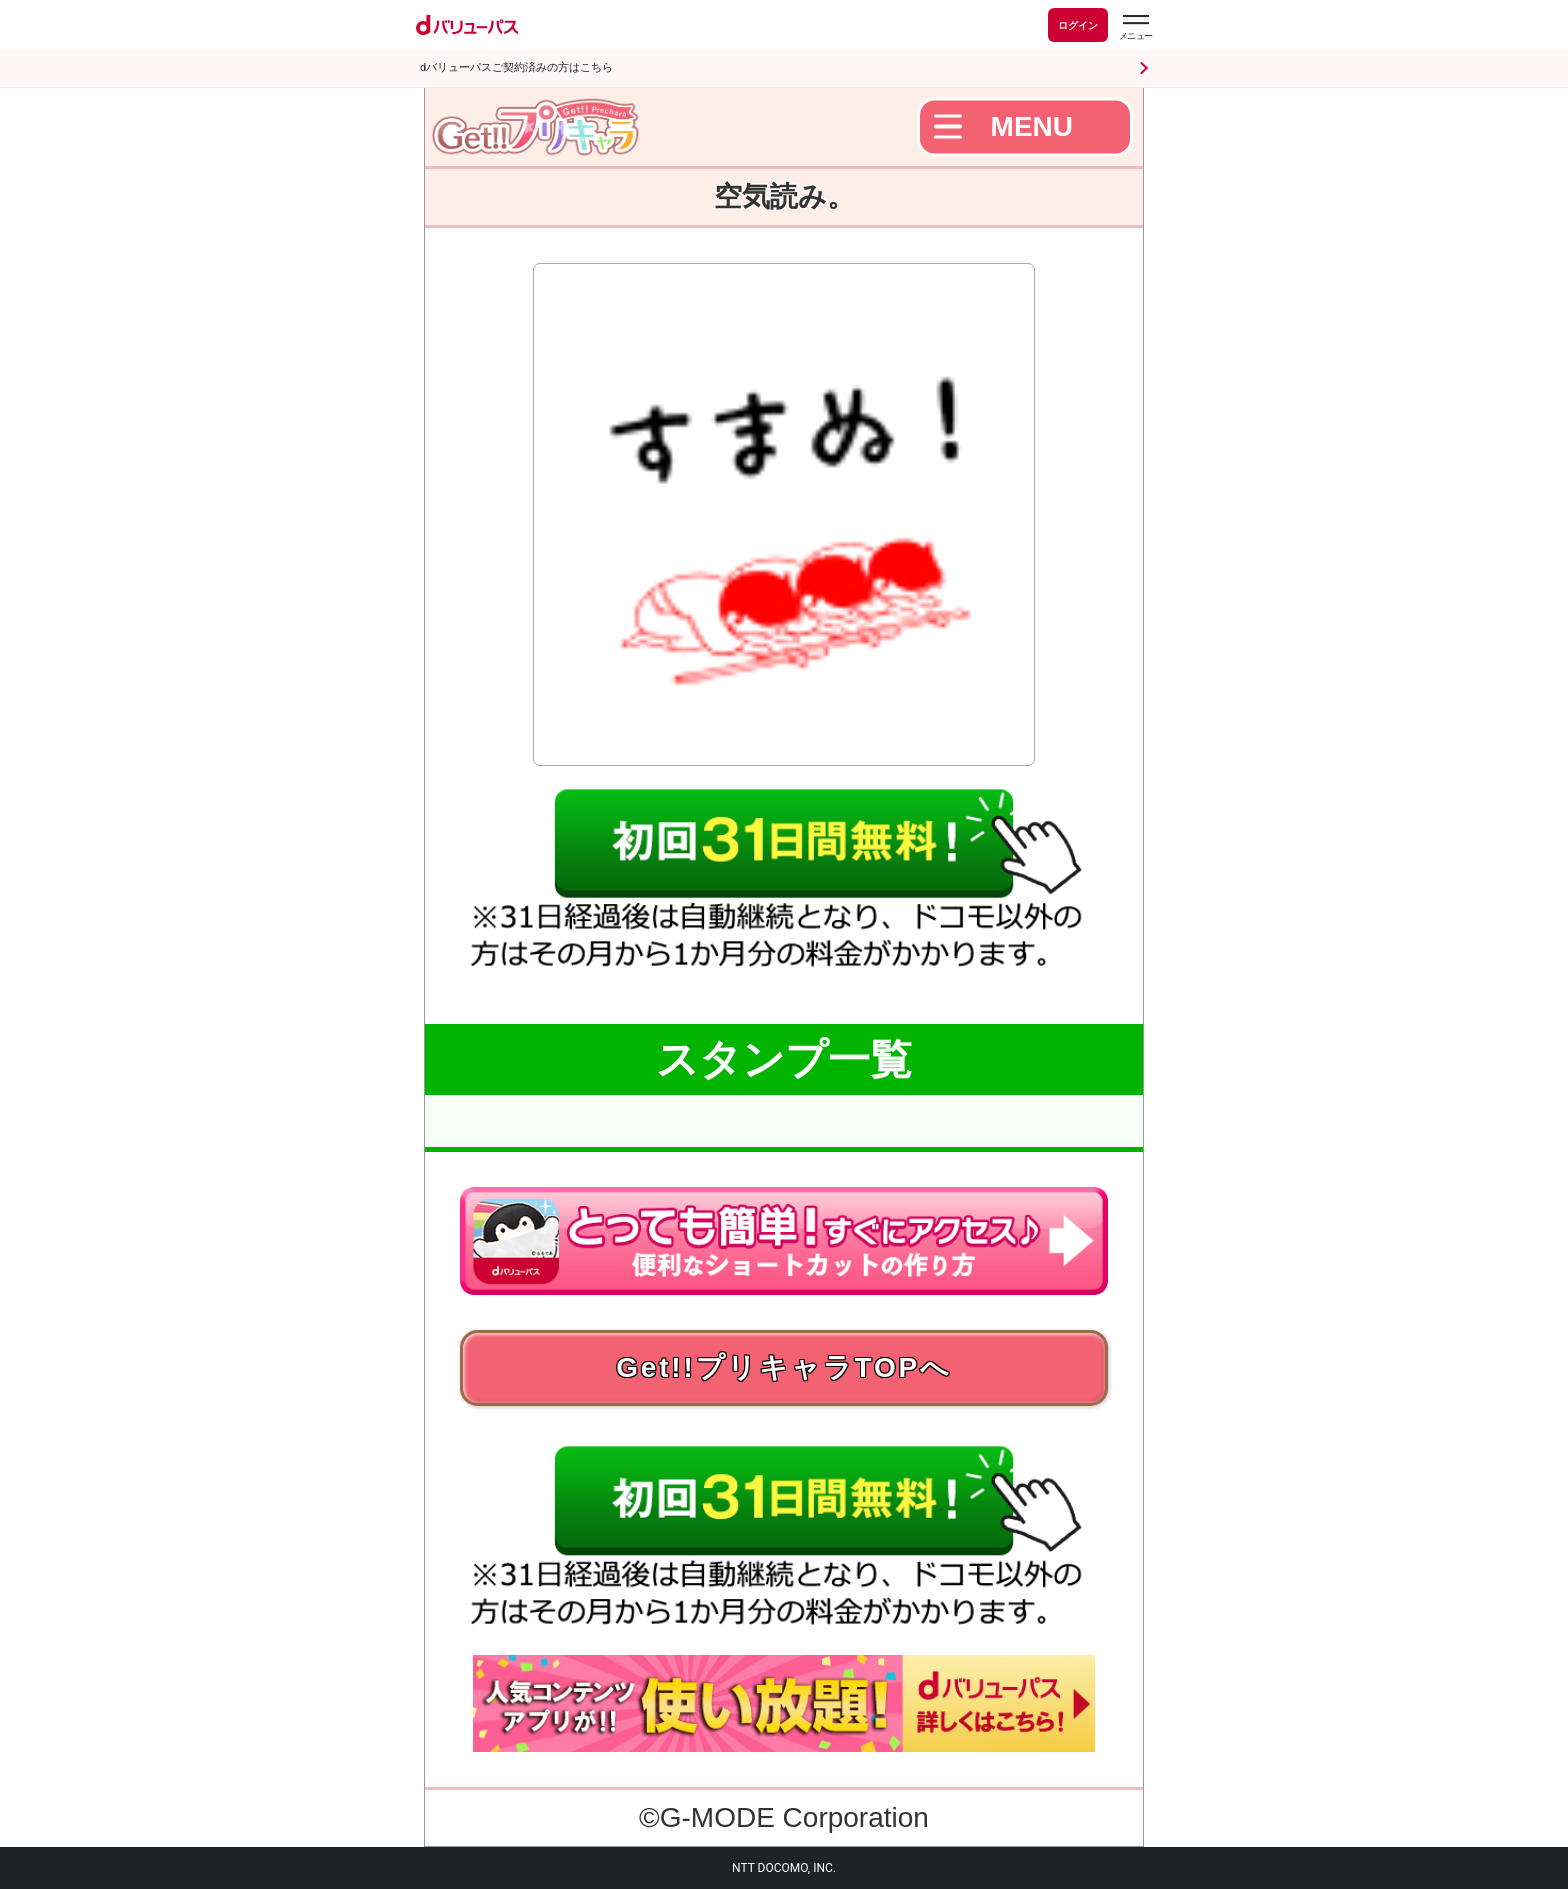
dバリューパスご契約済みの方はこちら (516, 67)
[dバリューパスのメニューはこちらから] (1135, 27)
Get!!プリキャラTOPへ (784, 1367)
